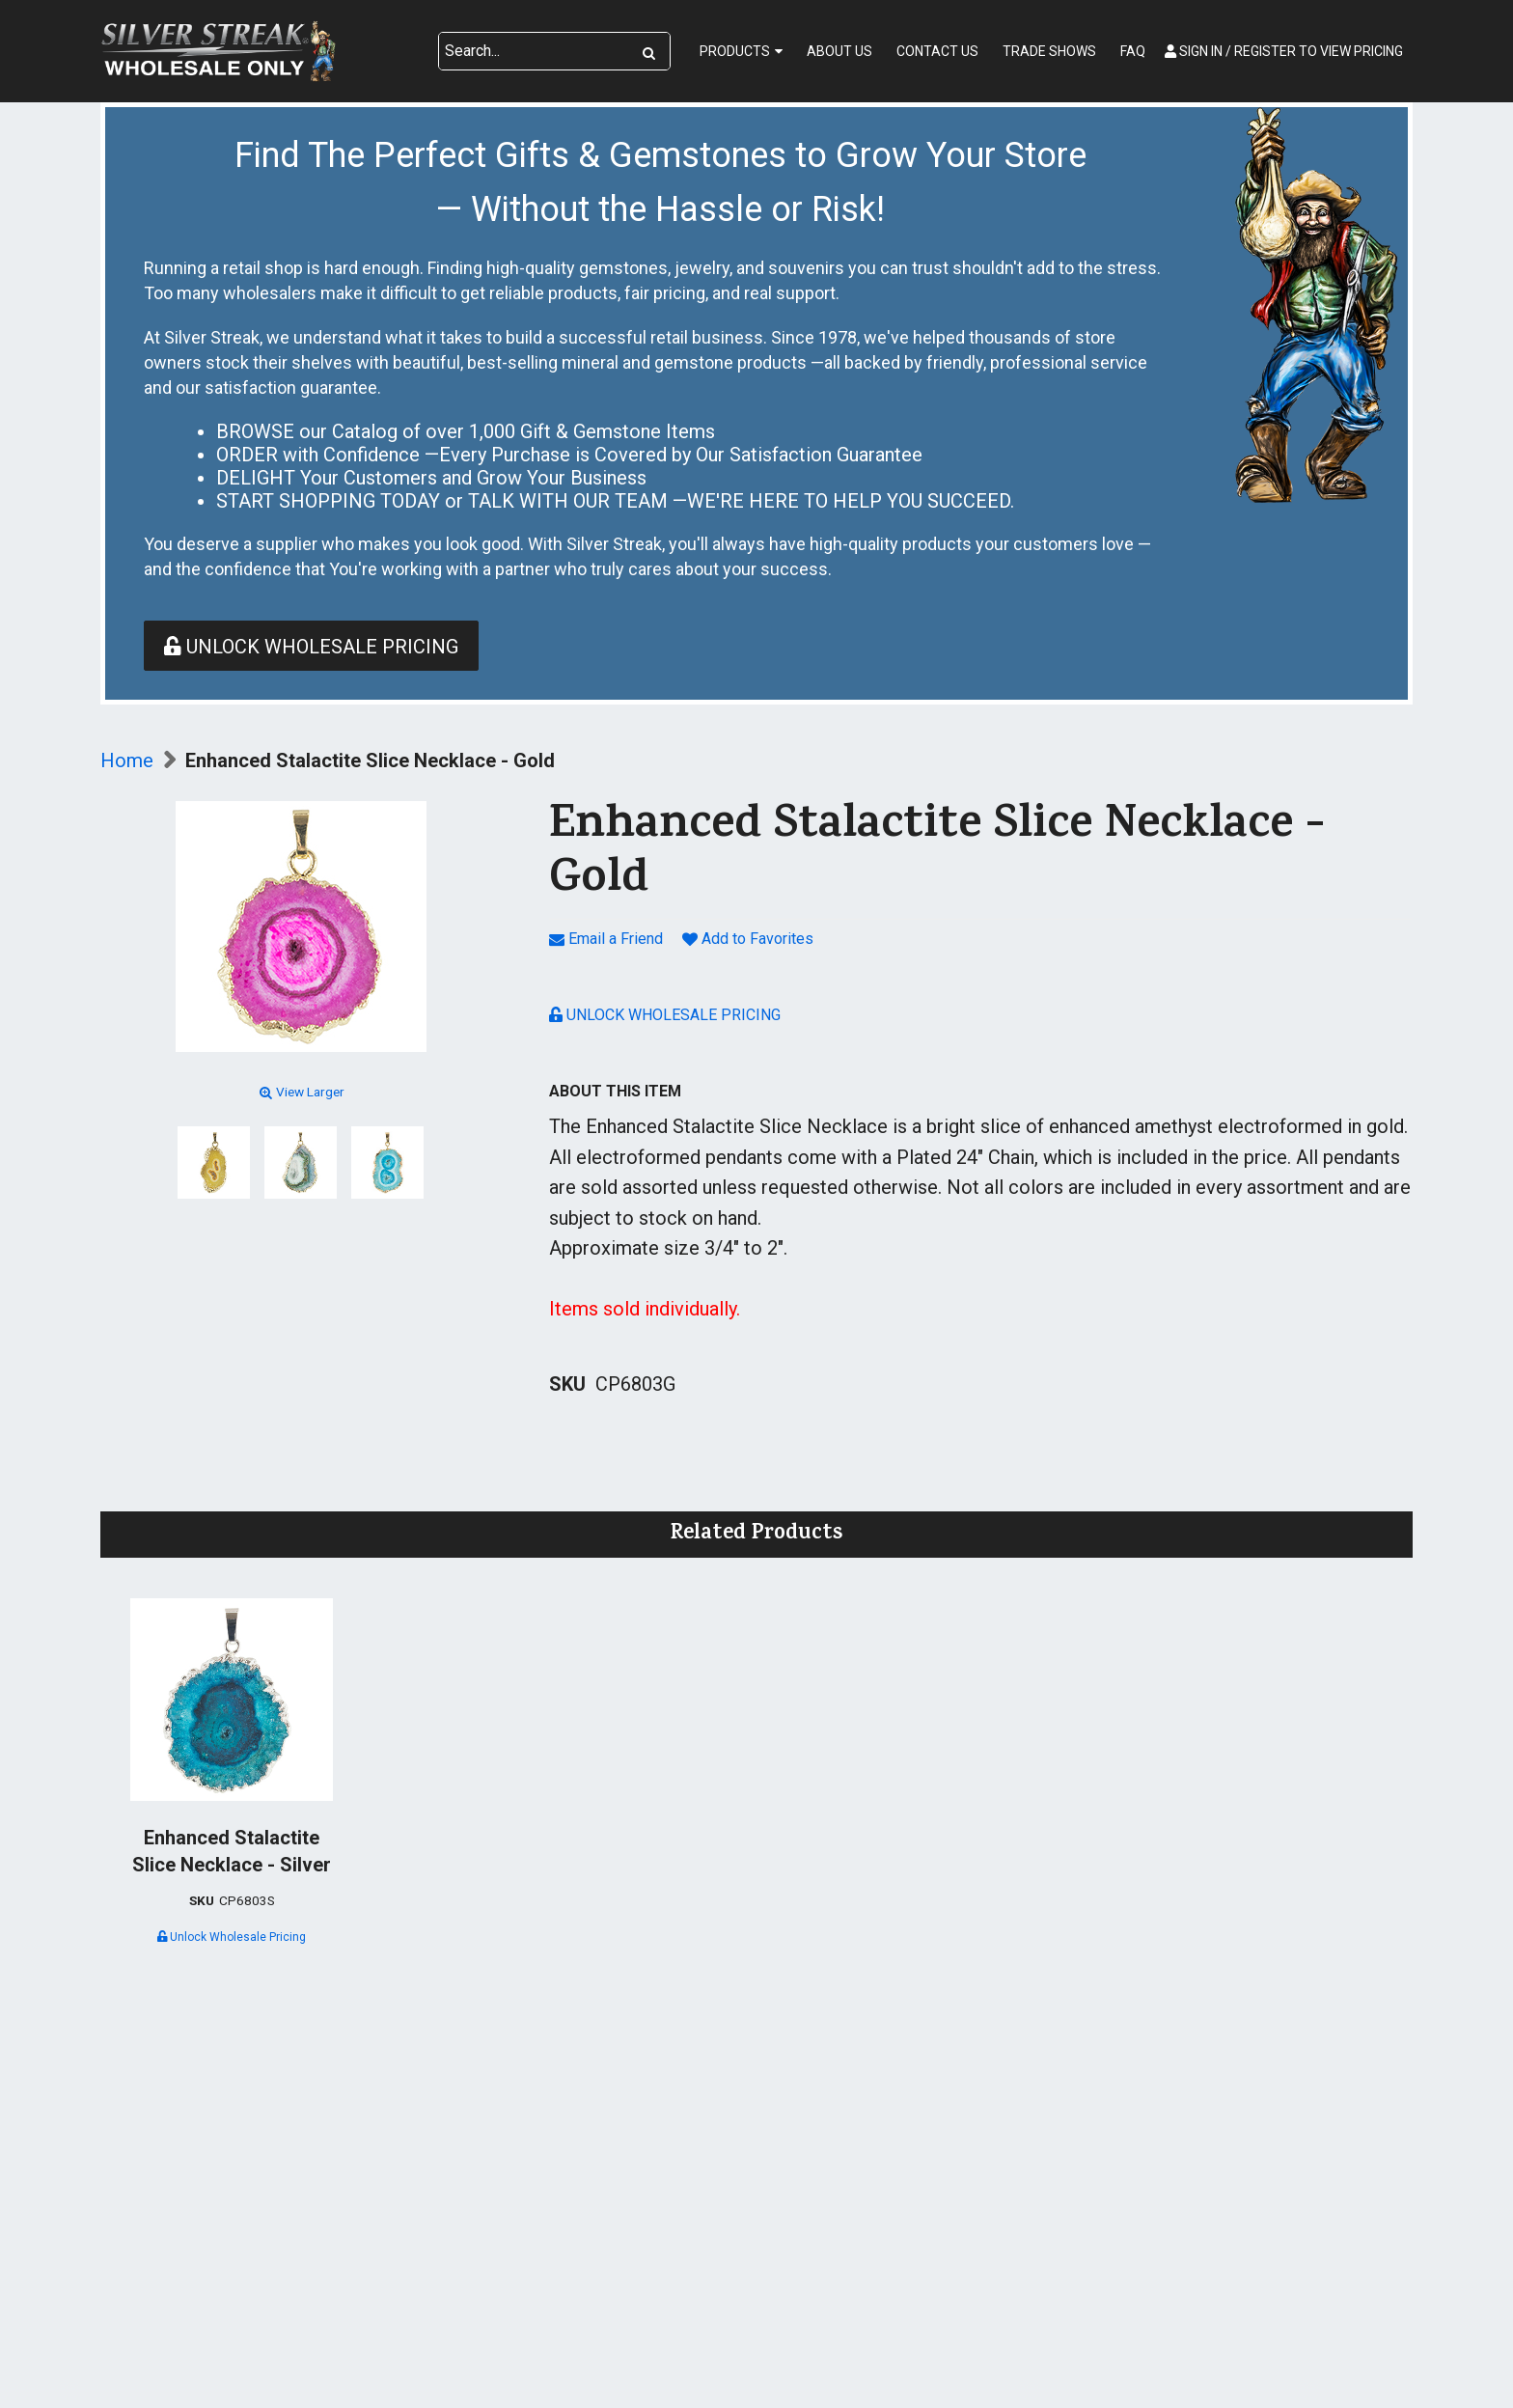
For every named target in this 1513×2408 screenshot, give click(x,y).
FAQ (1132, 51)
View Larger (300, 1091)
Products (735, 51)
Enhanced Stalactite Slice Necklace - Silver (231, 1851)
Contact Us (937, 51)
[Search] (649, 51)
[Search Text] (533, 51)
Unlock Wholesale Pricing (311, 646)
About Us (839, 51)
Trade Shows (1049, 51)
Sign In (1284, 51)
